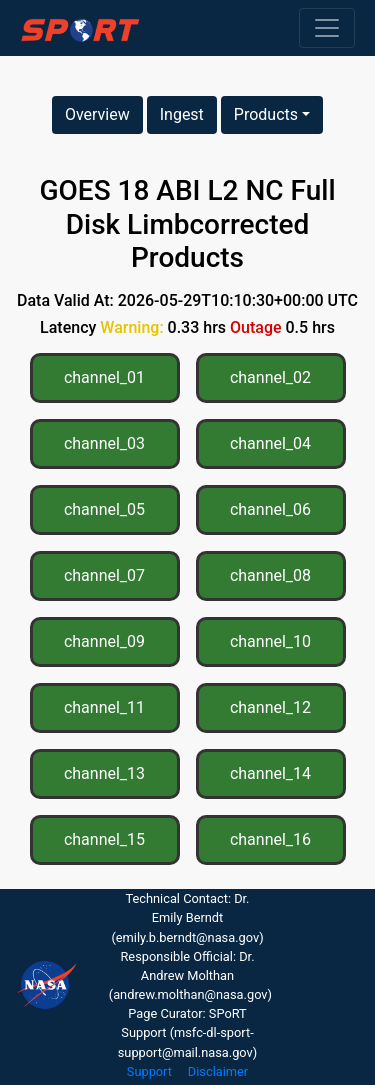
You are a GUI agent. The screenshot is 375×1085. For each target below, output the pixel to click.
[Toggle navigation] (327, 28)
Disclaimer (218, 1071)
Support (149, 1071)
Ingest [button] (182, 114)
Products (266, 114)
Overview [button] (97, 114)
